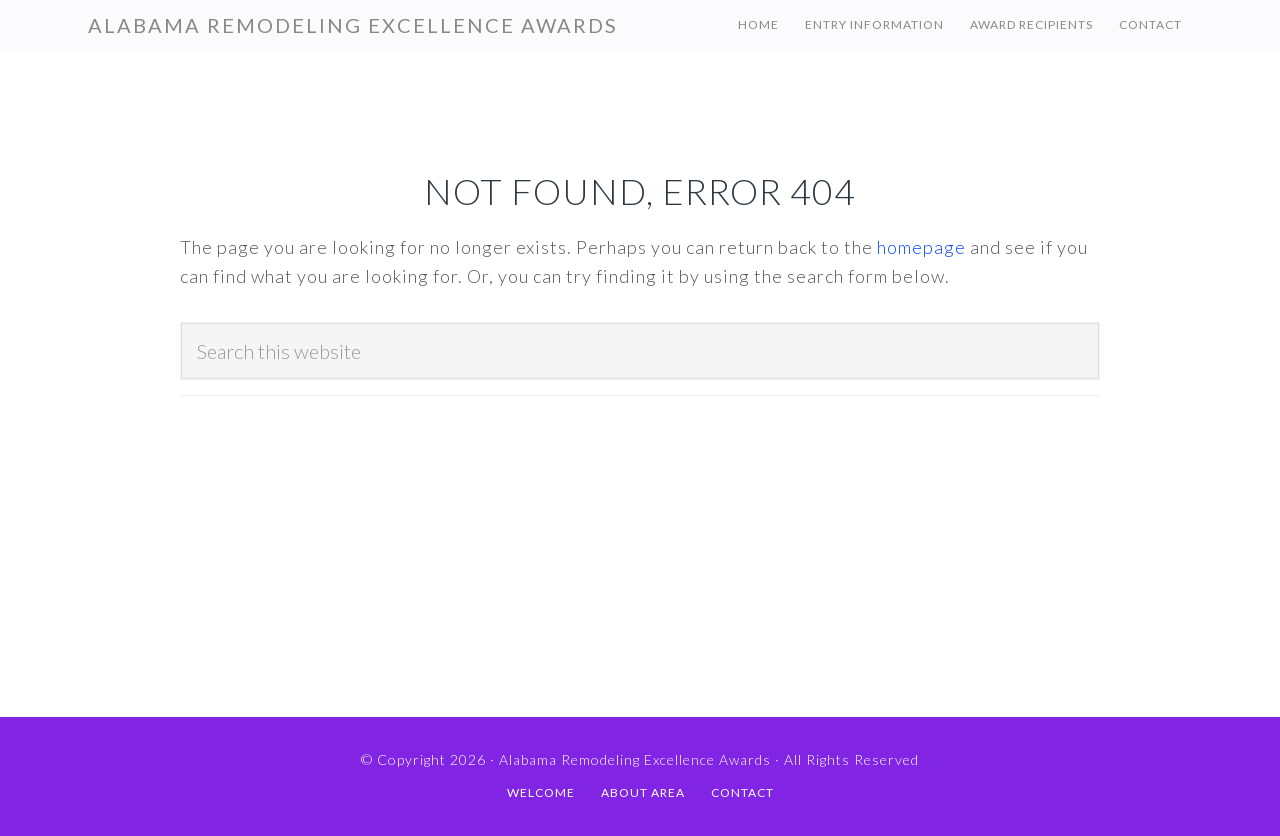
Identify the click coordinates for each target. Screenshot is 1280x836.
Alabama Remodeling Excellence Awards (353, 25)
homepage (921, 247)
